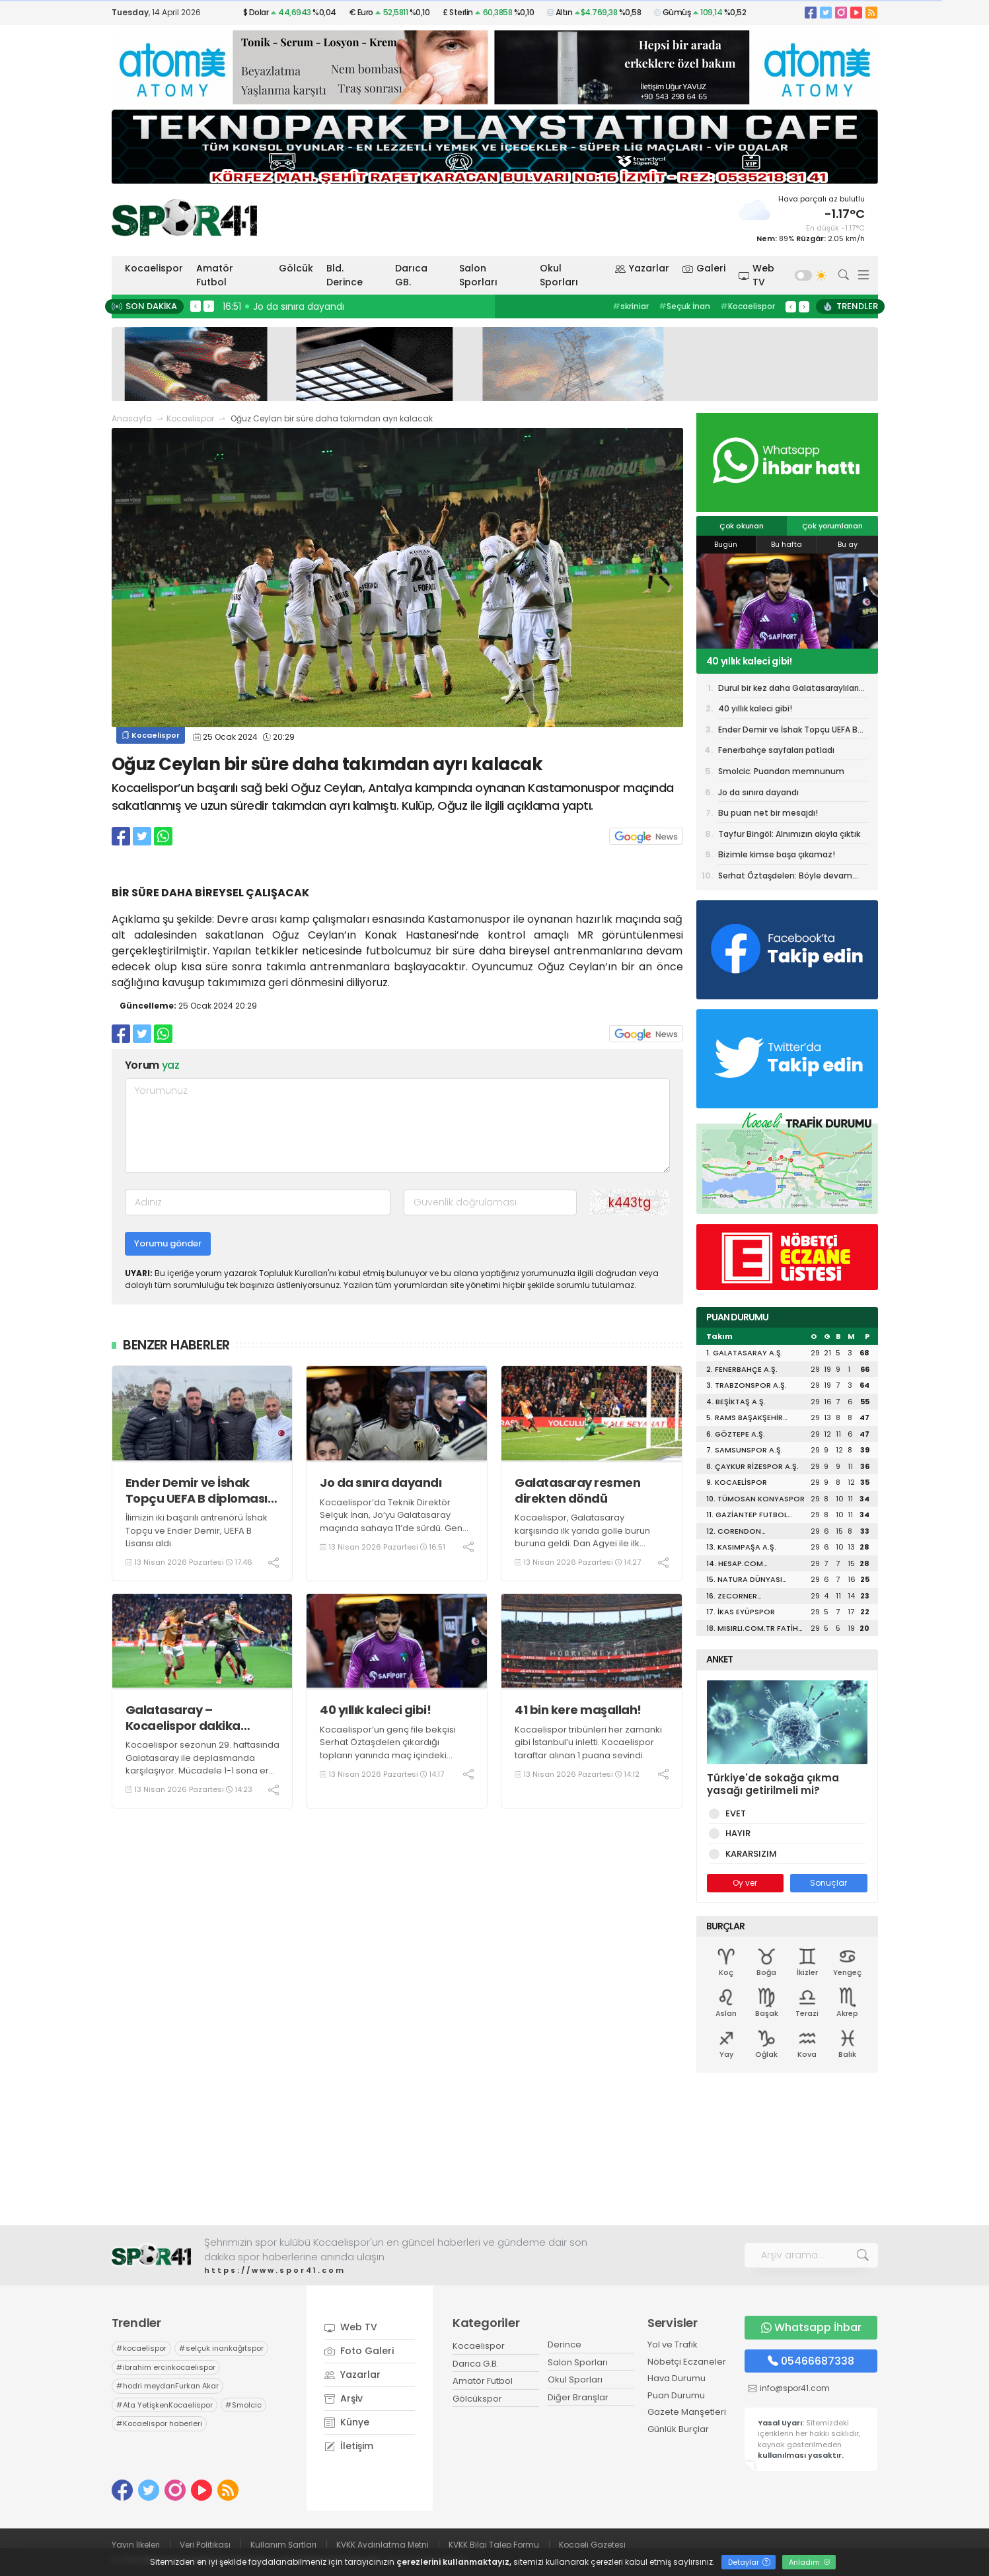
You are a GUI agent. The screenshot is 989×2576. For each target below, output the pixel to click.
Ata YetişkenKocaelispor (164, 2405)
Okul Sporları (559, 275)
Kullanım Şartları (283, 2544)
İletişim (348, 2445)
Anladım (809, 2562)
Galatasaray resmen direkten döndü (577, 1490)
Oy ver (745, 1882)
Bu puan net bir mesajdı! (768, 812)
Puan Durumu (676, 2395)
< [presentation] (196, 306)
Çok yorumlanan (832, 525)
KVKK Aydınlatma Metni (382, 2544)
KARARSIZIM (749, 1853)
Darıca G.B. (476, 2363)
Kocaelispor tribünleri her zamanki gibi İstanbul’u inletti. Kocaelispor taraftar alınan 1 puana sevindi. (588, 1742)
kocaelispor (141, 2348)
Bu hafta (786, 544)
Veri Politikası (205, 2544)
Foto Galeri (359, 2350)
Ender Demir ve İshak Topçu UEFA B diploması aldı (197, 1490)
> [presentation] (209, 306)
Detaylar (749, 2562)
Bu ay (848, 544)
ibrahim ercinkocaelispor (165, 2367)
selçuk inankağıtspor (221, 2348)
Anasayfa (132, 418)
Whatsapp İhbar (811, 2327)
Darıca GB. (411, 275)
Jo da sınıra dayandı (380, 1482)
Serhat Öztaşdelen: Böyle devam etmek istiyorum (785, 877)
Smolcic (243, 2405)
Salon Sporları (478, 275)
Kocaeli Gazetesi (592, 2544)
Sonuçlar (828, 1882)
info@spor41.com (795, 2388)
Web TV (756, 275)
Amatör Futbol (214, 275)
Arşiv (343, 2398)
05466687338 (811, 2361)
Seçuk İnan (684, 306)
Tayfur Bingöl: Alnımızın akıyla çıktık (789, 834)
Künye (346, 2422)
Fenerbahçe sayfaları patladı (776, 750)
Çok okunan (741, 525)
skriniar (630, 306)
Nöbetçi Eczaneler (686, 2361)
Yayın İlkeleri (136, 2544)
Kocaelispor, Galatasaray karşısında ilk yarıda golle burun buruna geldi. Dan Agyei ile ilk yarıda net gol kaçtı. (582, 1537)
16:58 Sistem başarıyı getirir (289, 306)
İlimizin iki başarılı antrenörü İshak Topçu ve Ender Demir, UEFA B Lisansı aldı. (197, 1530)
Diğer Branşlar (578, 2397)
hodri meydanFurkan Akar (167, 2385)
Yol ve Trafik (672, 2344)
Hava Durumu (676, 2378)
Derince (564, 2344)
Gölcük (296, 268)
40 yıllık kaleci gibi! (375, 1709)
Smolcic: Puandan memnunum (781, 771)
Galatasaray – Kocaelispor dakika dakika (183, 1717)
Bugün (725, 544)
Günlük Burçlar (678, 2429)
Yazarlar (642, 268)
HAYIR (735, 1833)
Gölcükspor (477, 2398)
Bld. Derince (344, 275)
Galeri (703, 268)
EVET (733, 1813)
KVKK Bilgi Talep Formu (494, 2544)
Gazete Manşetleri (686, 2412)
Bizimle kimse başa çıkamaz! (776, 854)
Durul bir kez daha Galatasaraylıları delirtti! (788, 690)
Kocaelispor (154, 268)
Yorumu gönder (167, 1243)
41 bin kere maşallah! (578, 1709)
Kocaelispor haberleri (159, 2423)
